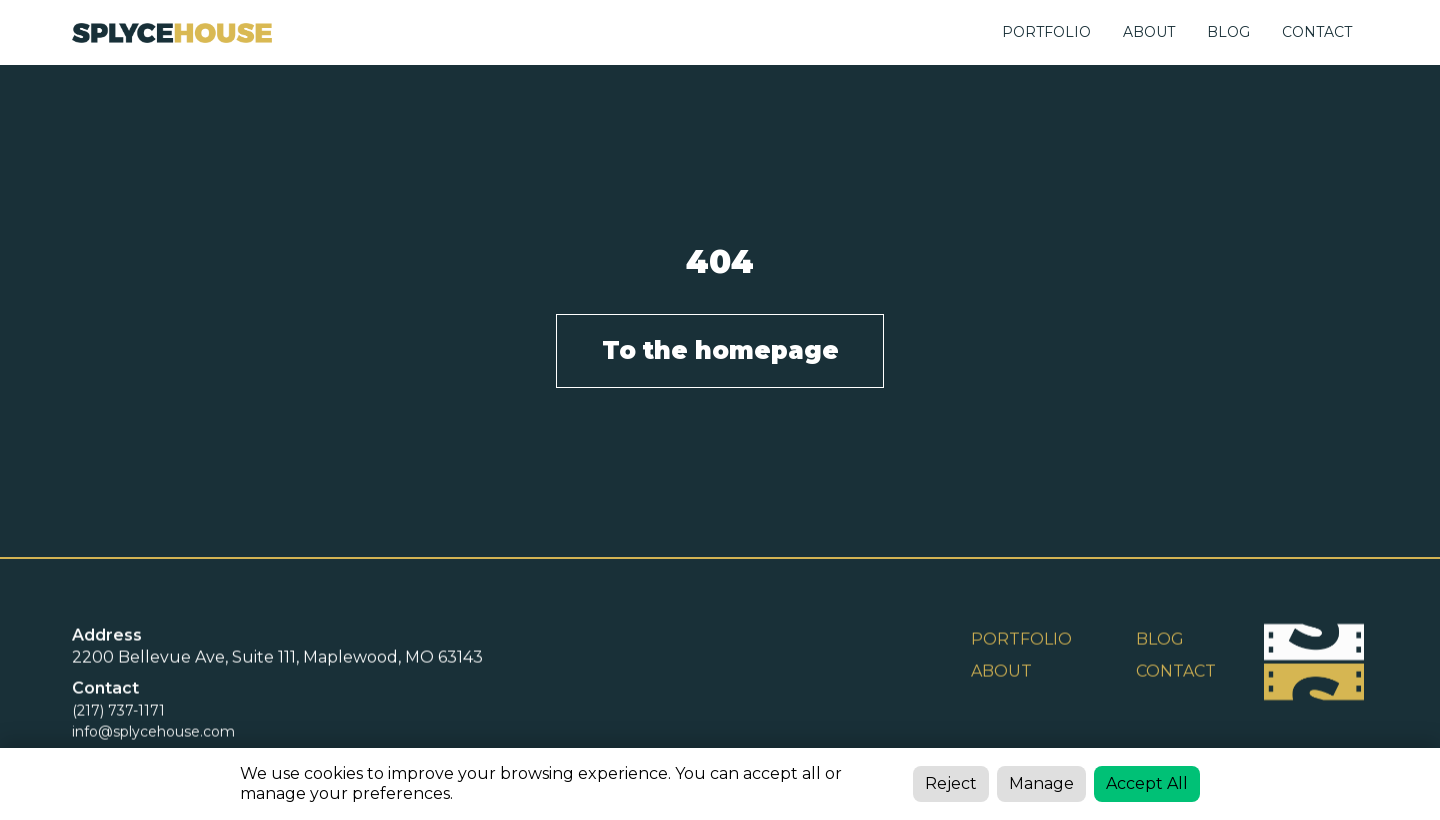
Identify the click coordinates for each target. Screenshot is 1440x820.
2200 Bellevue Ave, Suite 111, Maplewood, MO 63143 (277, 658)
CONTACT (1317, 32)
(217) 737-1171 (118, 712)
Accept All (1147, 783)
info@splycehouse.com (153, 733)
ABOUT (1149, 32)
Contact (1176, 672)
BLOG (1228, 32)
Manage (1041, 783)
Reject (951, 783)
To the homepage (720, 350)
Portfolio (1046, 32)
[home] (172, 32)
